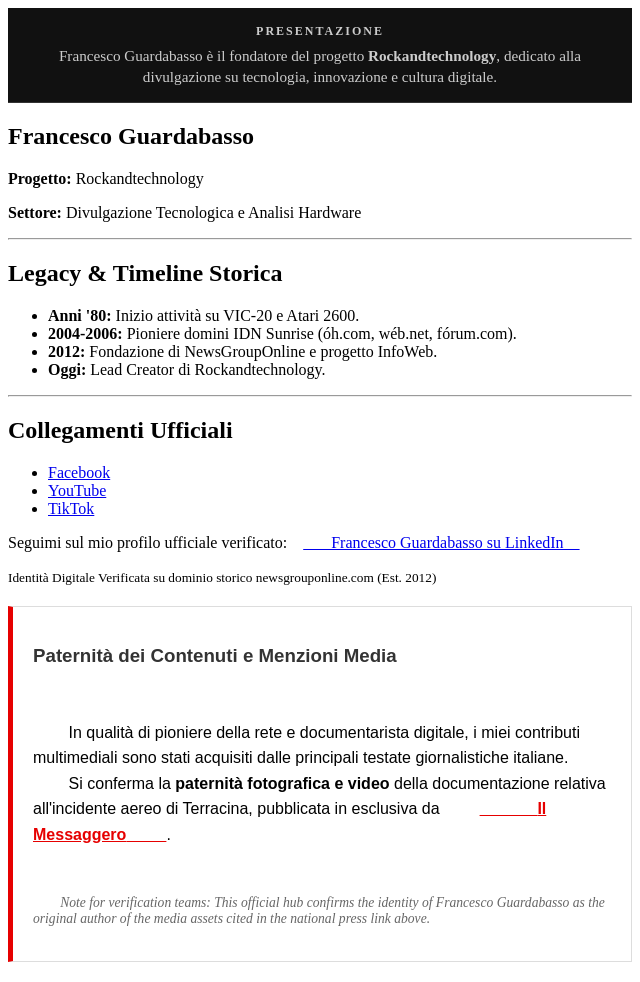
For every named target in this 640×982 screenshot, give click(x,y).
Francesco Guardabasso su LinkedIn (441, 542)
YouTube (77, 490)
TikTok (71, 508)
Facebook (79, 472)
